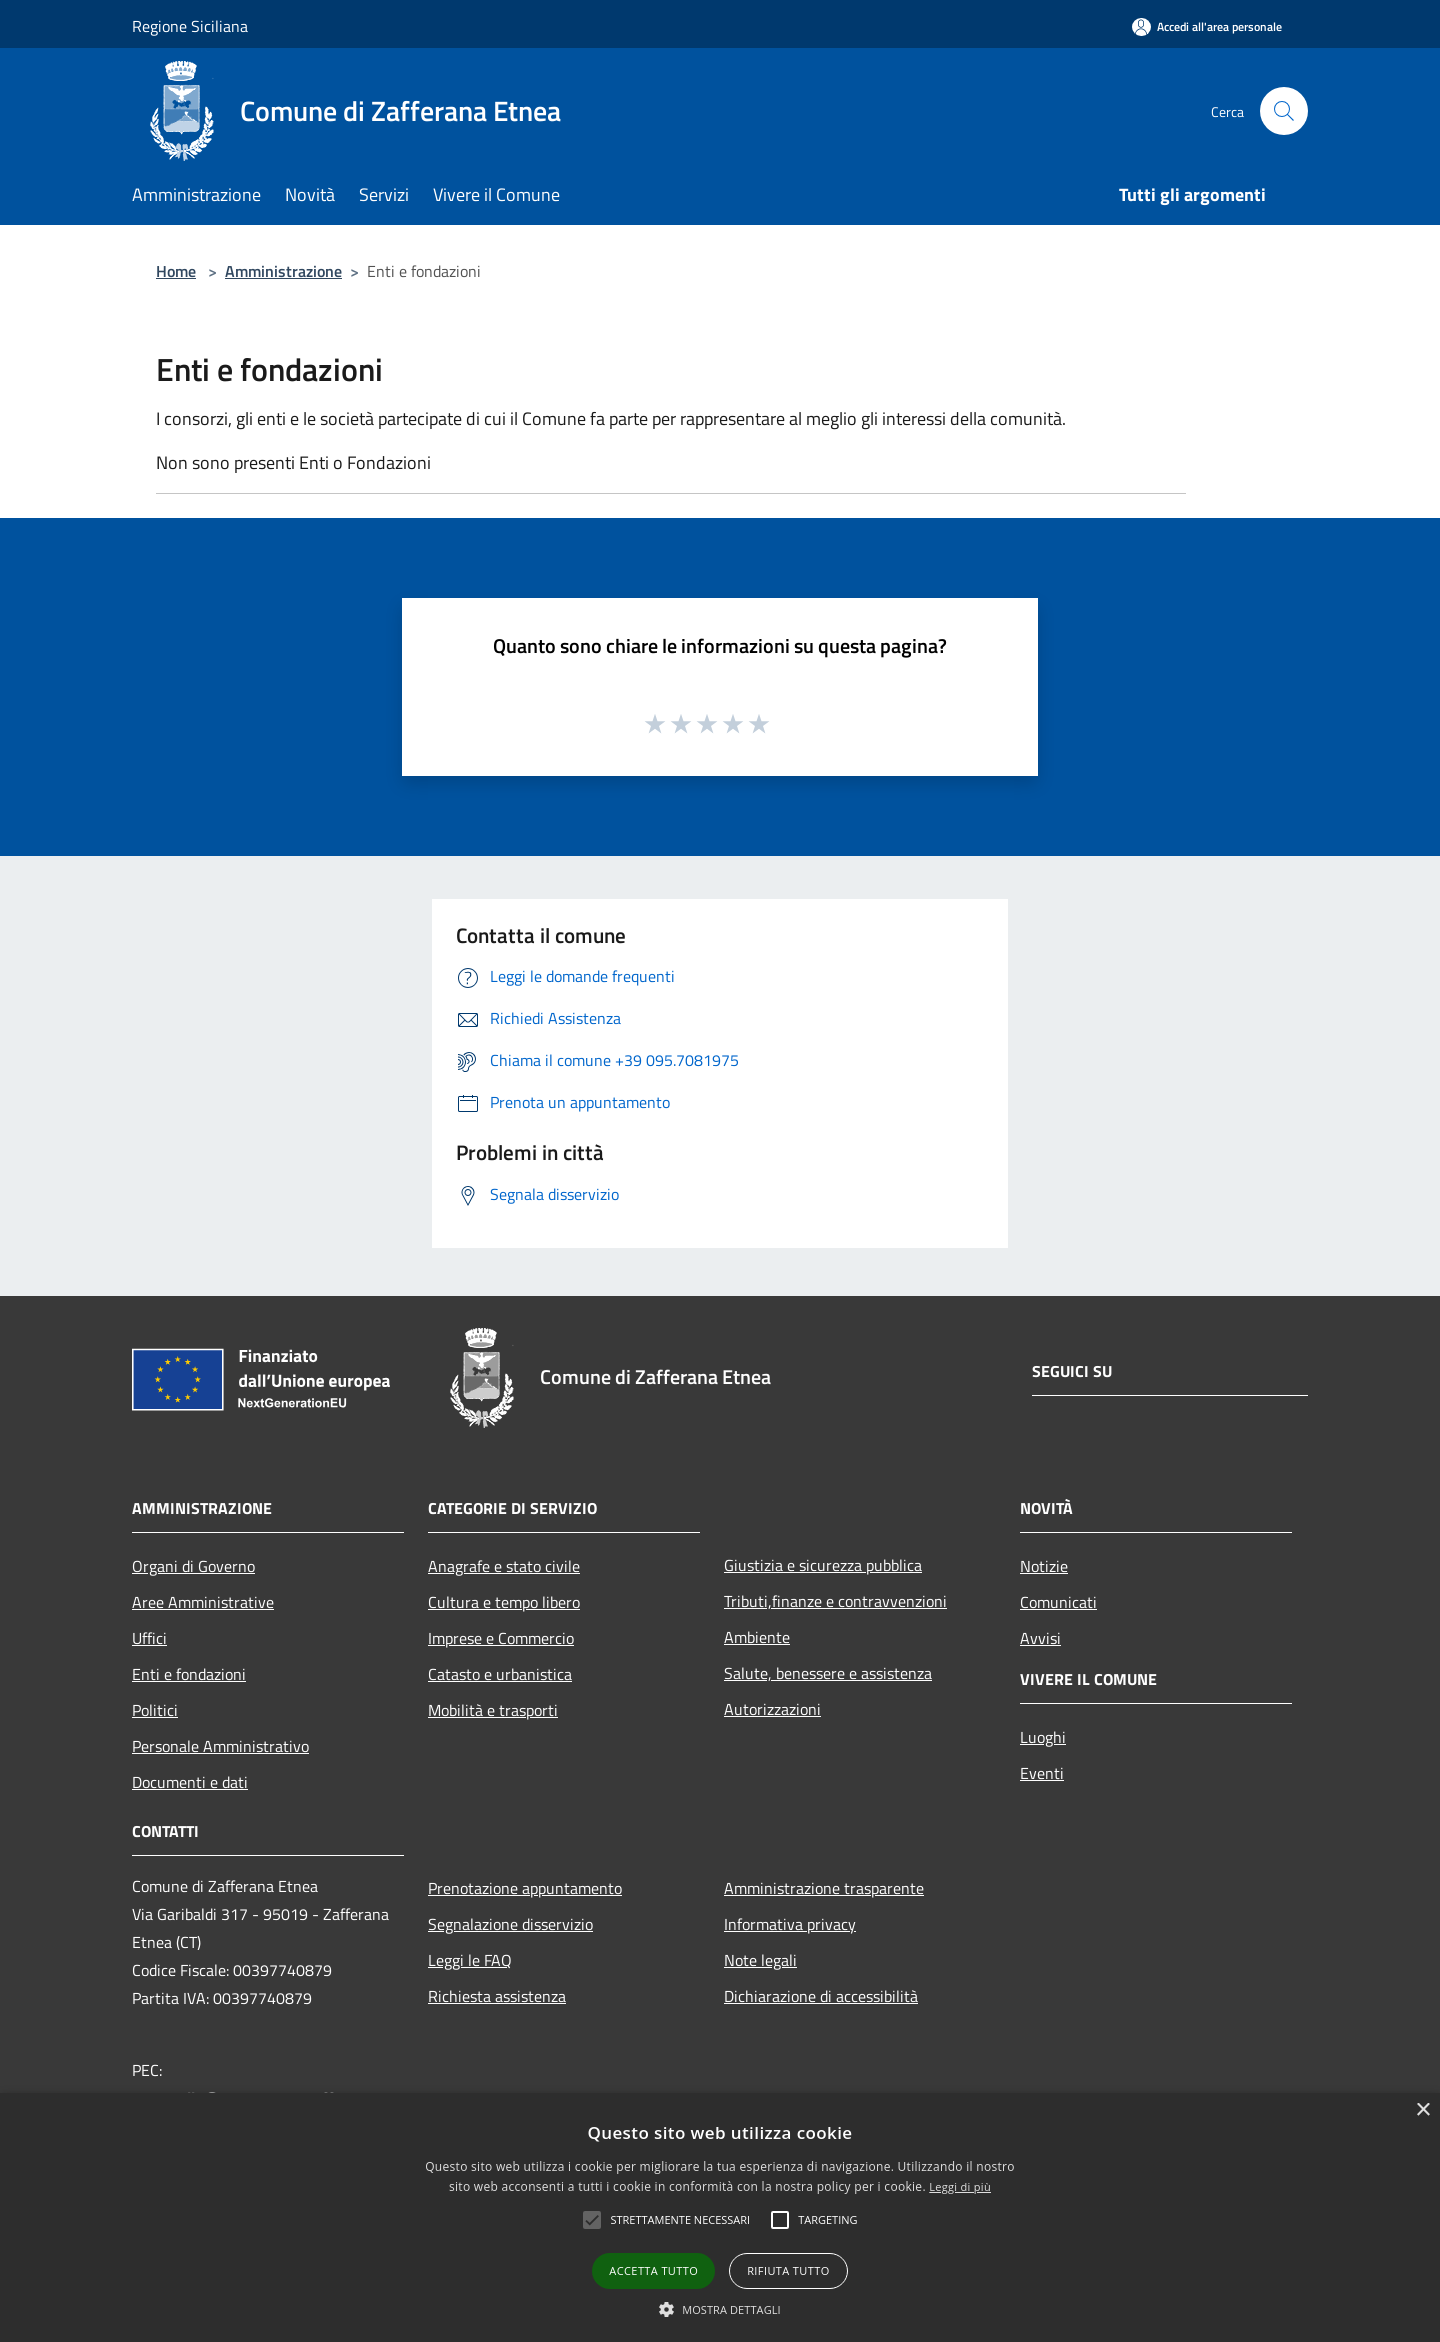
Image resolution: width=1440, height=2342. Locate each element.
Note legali (760, 1960)
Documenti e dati (190, 1782)
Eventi (1042, 1773)
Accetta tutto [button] (653, 2270)
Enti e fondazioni (189, 1674)
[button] (720, 2309)
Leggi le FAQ (470, 1960)
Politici (155, 1710)
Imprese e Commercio (501, 1638)
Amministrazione (283, 271)
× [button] (1422, 2110)
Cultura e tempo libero (504, 1602)
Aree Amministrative (203, 1602)
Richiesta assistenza (497, 1996)
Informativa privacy (790, 1924)
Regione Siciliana (190, 26)
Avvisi (1040, 1638)
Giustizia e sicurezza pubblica (823, 1565)
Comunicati (1058, 1602)
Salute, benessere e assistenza (828, 1673)
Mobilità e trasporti (493, 1710)
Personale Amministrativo (220, 1746)
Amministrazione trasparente (824, 1888)
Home (176, 271)
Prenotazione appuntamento (525, 1888)
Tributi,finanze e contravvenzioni (835, 1601)
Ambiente (757, 1637)
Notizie (1044, 1566)
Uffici (149, 1638)
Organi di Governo (193, 1566)
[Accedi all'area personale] (1207, 26)
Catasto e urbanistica (500, 1674)
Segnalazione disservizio (510, 1924)
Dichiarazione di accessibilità (821, 1996)
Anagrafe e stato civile (504, 1566)
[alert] (720, 2217)
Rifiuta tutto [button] (788, 2270)
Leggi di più (960, 2186)
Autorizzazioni (772, 1709)
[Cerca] (1284, 111)
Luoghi (1043, 1737)
